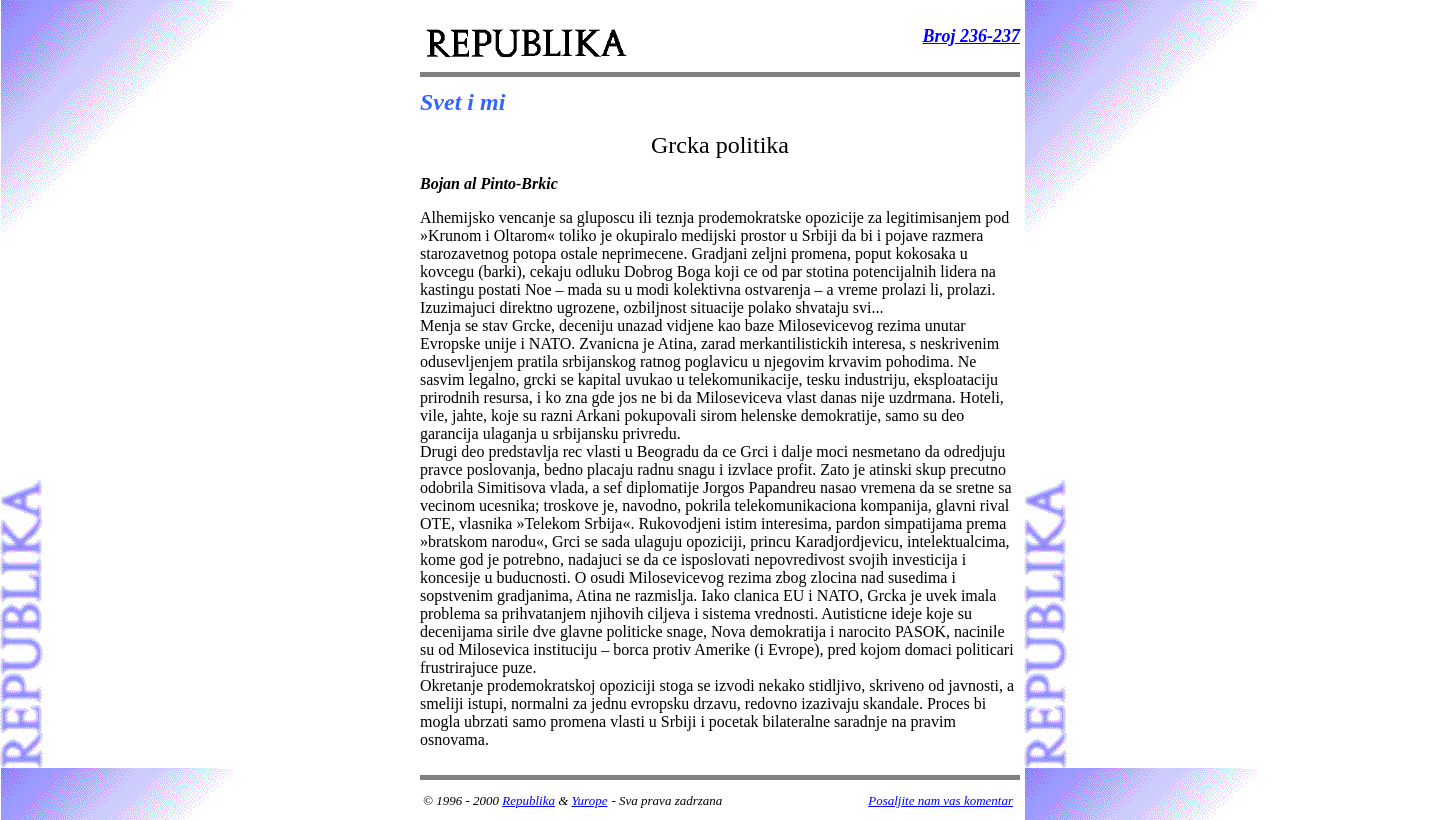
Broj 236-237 (971, 36)
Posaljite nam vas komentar (940, 800)
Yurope (590, 800)
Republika (528, 800)
